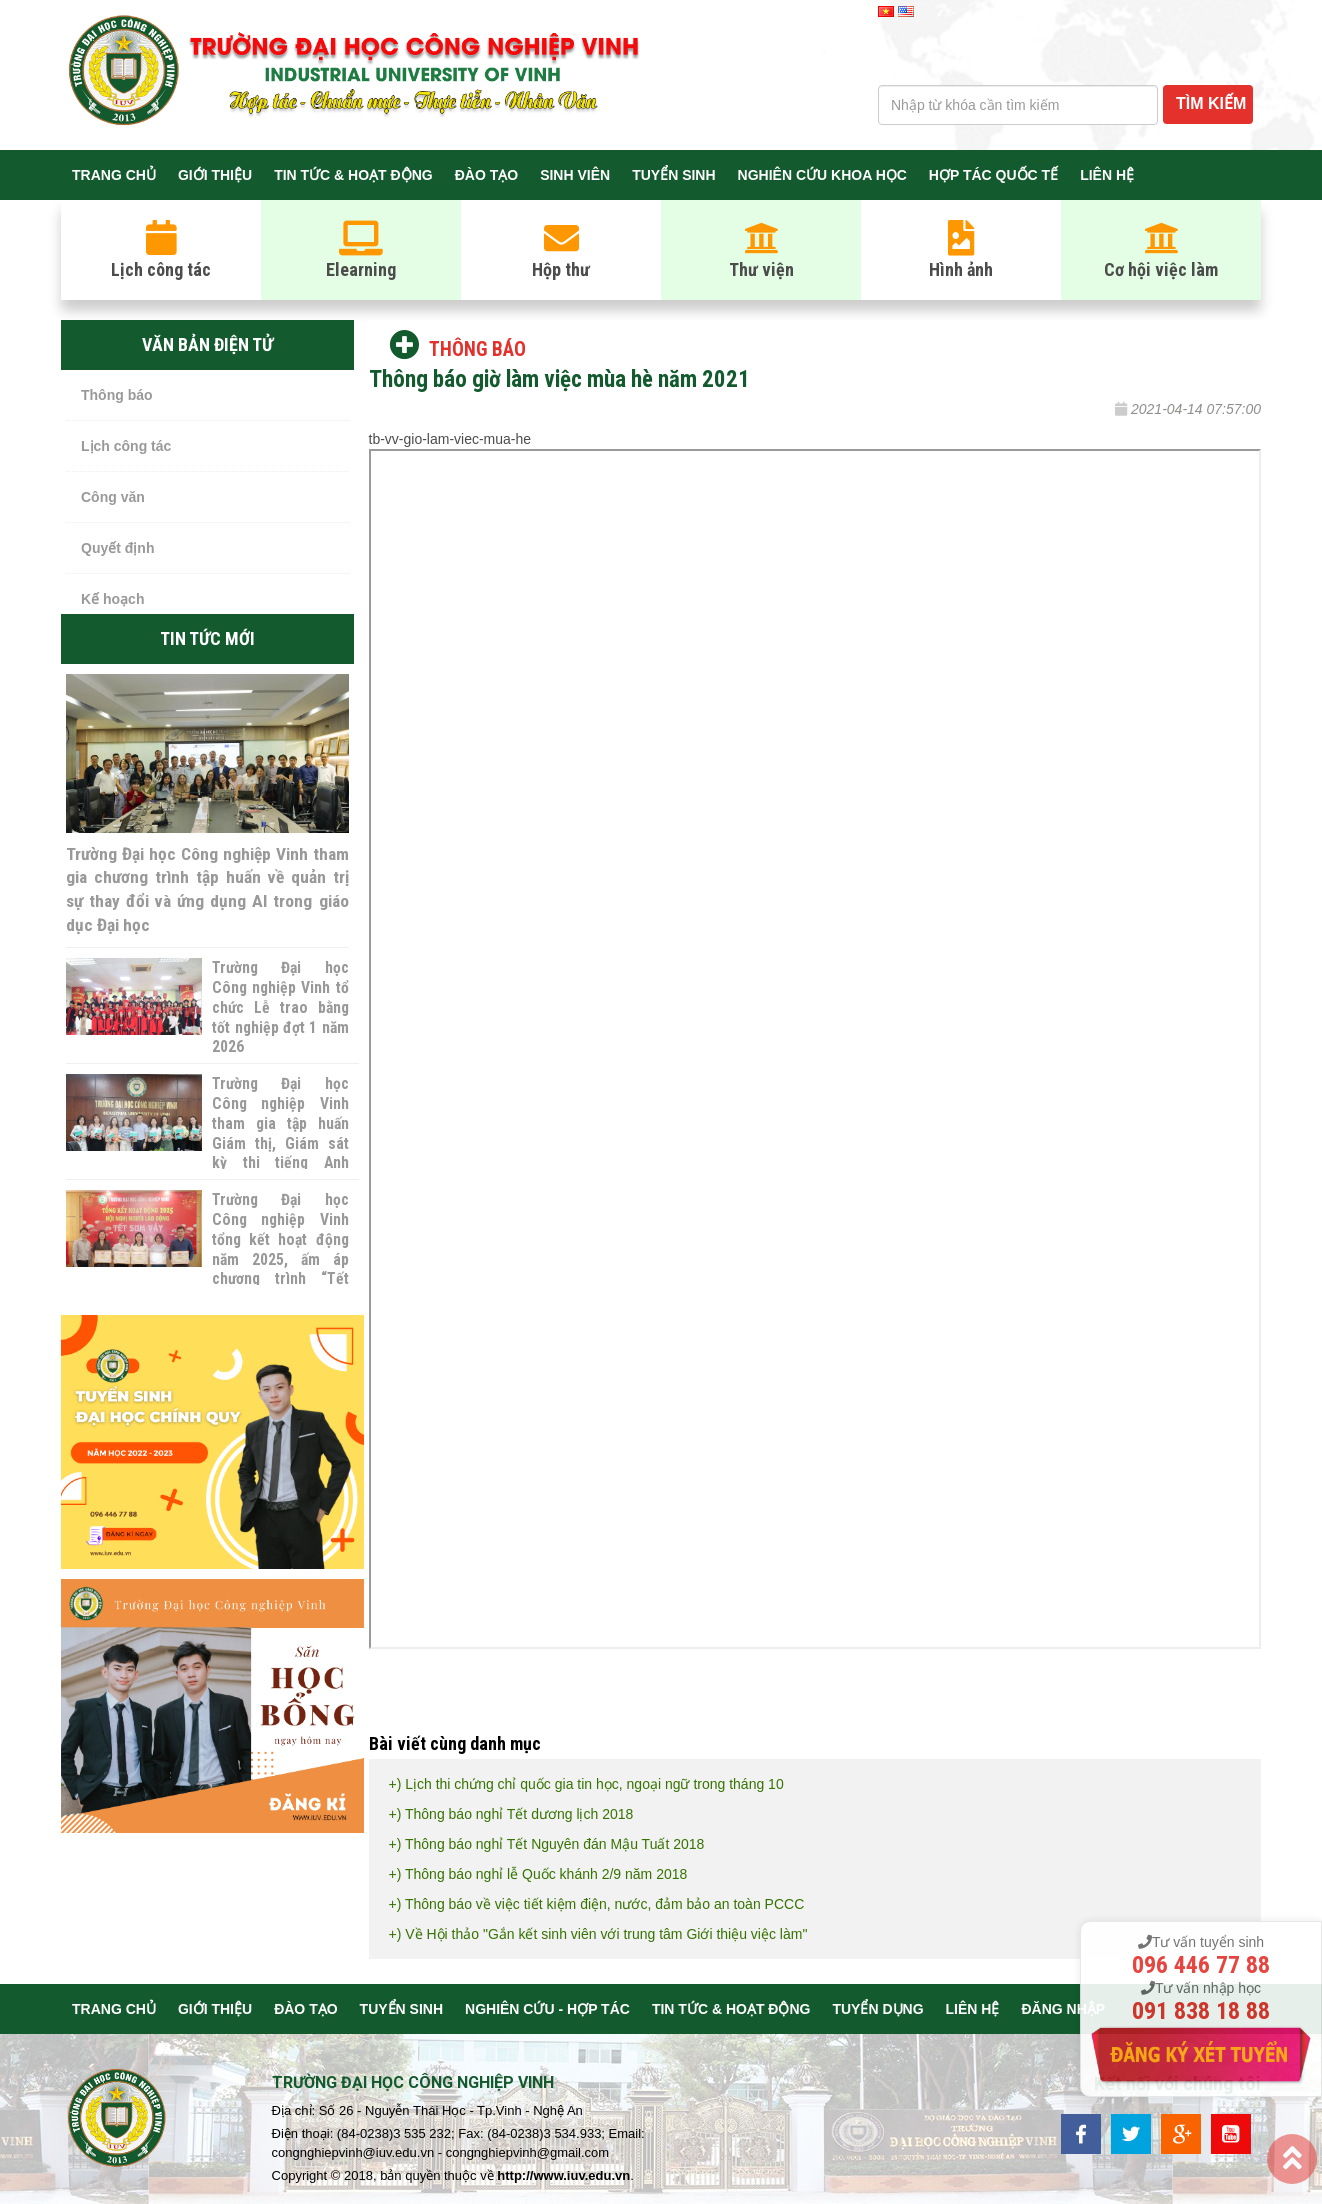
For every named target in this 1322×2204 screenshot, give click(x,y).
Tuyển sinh (673, 175)
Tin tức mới (207, 638)
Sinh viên (575, 175)
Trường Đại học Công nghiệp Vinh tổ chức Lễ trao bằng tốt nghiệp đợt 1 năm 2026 (280, 1008)
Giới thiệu (215, 175)
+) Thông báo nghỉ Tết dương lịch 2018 (511, 1814)
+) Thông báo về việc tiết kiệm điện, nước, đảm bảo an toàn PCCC (597, 1904)
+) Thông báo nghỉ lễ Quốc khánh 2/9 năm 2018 (538, 1874)
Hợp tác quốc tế (993, 175)
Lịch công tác (126, 446)
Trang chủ (114, 175)
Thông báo (117, 395)
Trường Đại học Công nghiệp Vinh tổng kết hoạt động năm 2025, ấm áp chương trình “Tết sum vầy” (280, 1250)
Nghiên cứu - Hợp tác (547, 2009)
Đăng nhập (1063, 2009)
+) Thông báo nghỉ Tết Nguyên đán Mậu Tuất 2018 (547, 1844)
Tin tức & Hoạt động (353, 175)
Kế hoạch (112, 599)
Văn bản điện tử (207, 344)
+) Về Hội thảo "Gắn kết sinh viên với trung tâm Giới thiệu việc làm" (598, 1934)
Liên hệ (1107, 175)
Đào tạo (486, 175)
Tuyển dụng (877, 2009)
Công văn (113, 497)
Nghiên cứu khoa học (822, 175)
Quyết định (117, 548)
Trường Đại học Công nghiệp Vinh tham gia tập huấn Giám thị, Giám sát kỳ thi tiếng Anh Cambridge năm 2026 (280, 1144)
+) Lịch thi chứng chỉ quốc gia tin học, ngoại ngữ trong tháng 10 (586, 1784)
